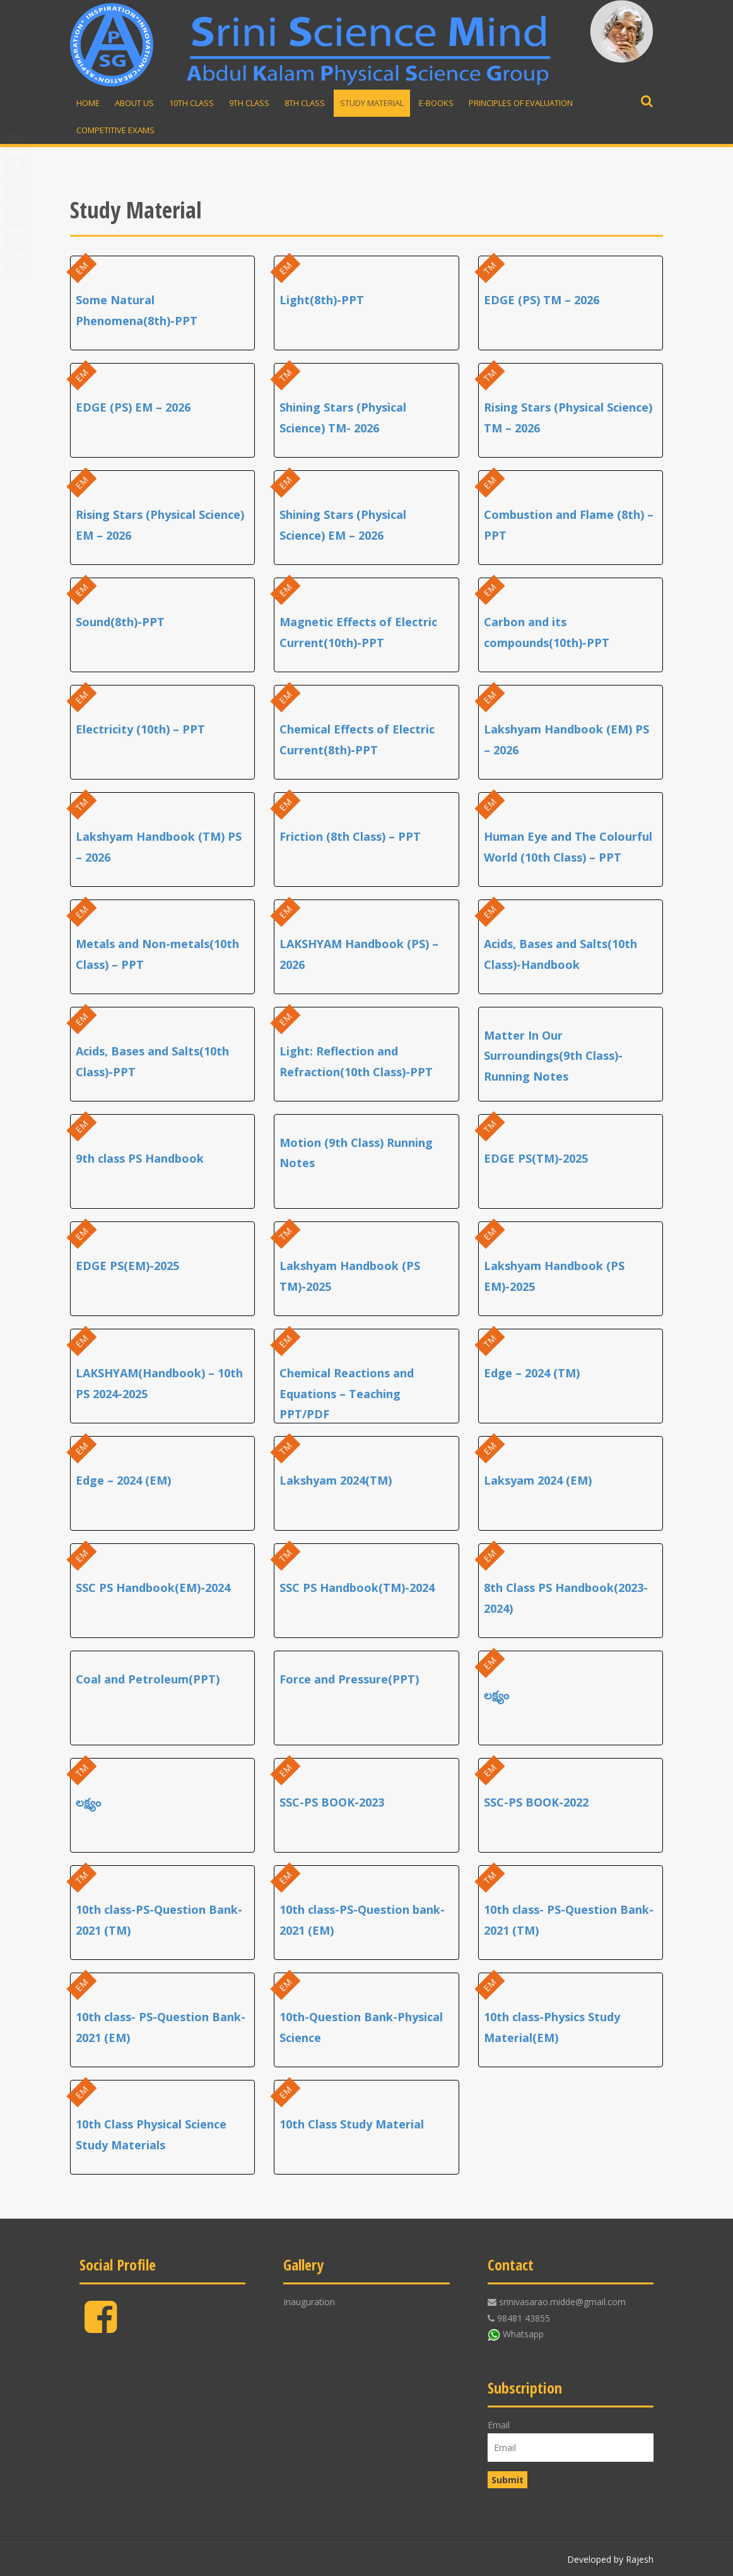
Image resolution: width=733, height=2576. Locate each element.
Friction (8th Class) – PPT (350, 836)
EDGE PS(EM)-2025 (127, 1265)
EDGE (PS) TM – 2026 (541, 299)
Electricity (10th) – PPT (140, 729)
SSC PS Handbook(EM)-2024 (153, 1587)
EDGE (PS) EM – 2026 (133, 407)
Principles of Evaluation (521, 103)
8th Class (304, 103)
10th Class (191, 103)
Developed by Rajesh (610, 2559)
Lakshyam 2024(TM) (335, 1480)
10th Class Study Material (351, 2124)
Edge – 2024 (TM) (532, 1372)
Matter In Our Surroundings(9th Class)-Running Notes (553, 1056)
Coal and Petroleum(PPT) (148, 1679)
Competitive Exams (115, 130)
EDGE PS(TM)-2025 (536, 1158)
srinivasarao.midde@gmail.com (562, 2302)
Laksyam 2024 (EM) (538, 1480)
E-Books (436, 103)
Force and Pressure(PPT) (349, 1679)
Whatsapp (523, 2334)
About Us (134, 103)
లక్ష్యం (496, 1694)
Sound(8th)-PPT (120, 621)
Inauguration (309, 2302)
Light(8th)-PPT (321, 299)
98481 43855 (523, 2318)
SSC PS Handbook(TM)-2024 (357, 1587)
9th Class (249, 103)
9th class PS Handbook (140, 1158)
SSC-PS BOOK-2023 (331, 1802)
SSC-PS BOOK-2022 (536, 1802)
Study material (372, 103)
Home (88, 103)
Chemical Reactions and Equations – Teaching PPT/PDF (346, 1393)
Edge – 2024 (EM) (123, 1480)
